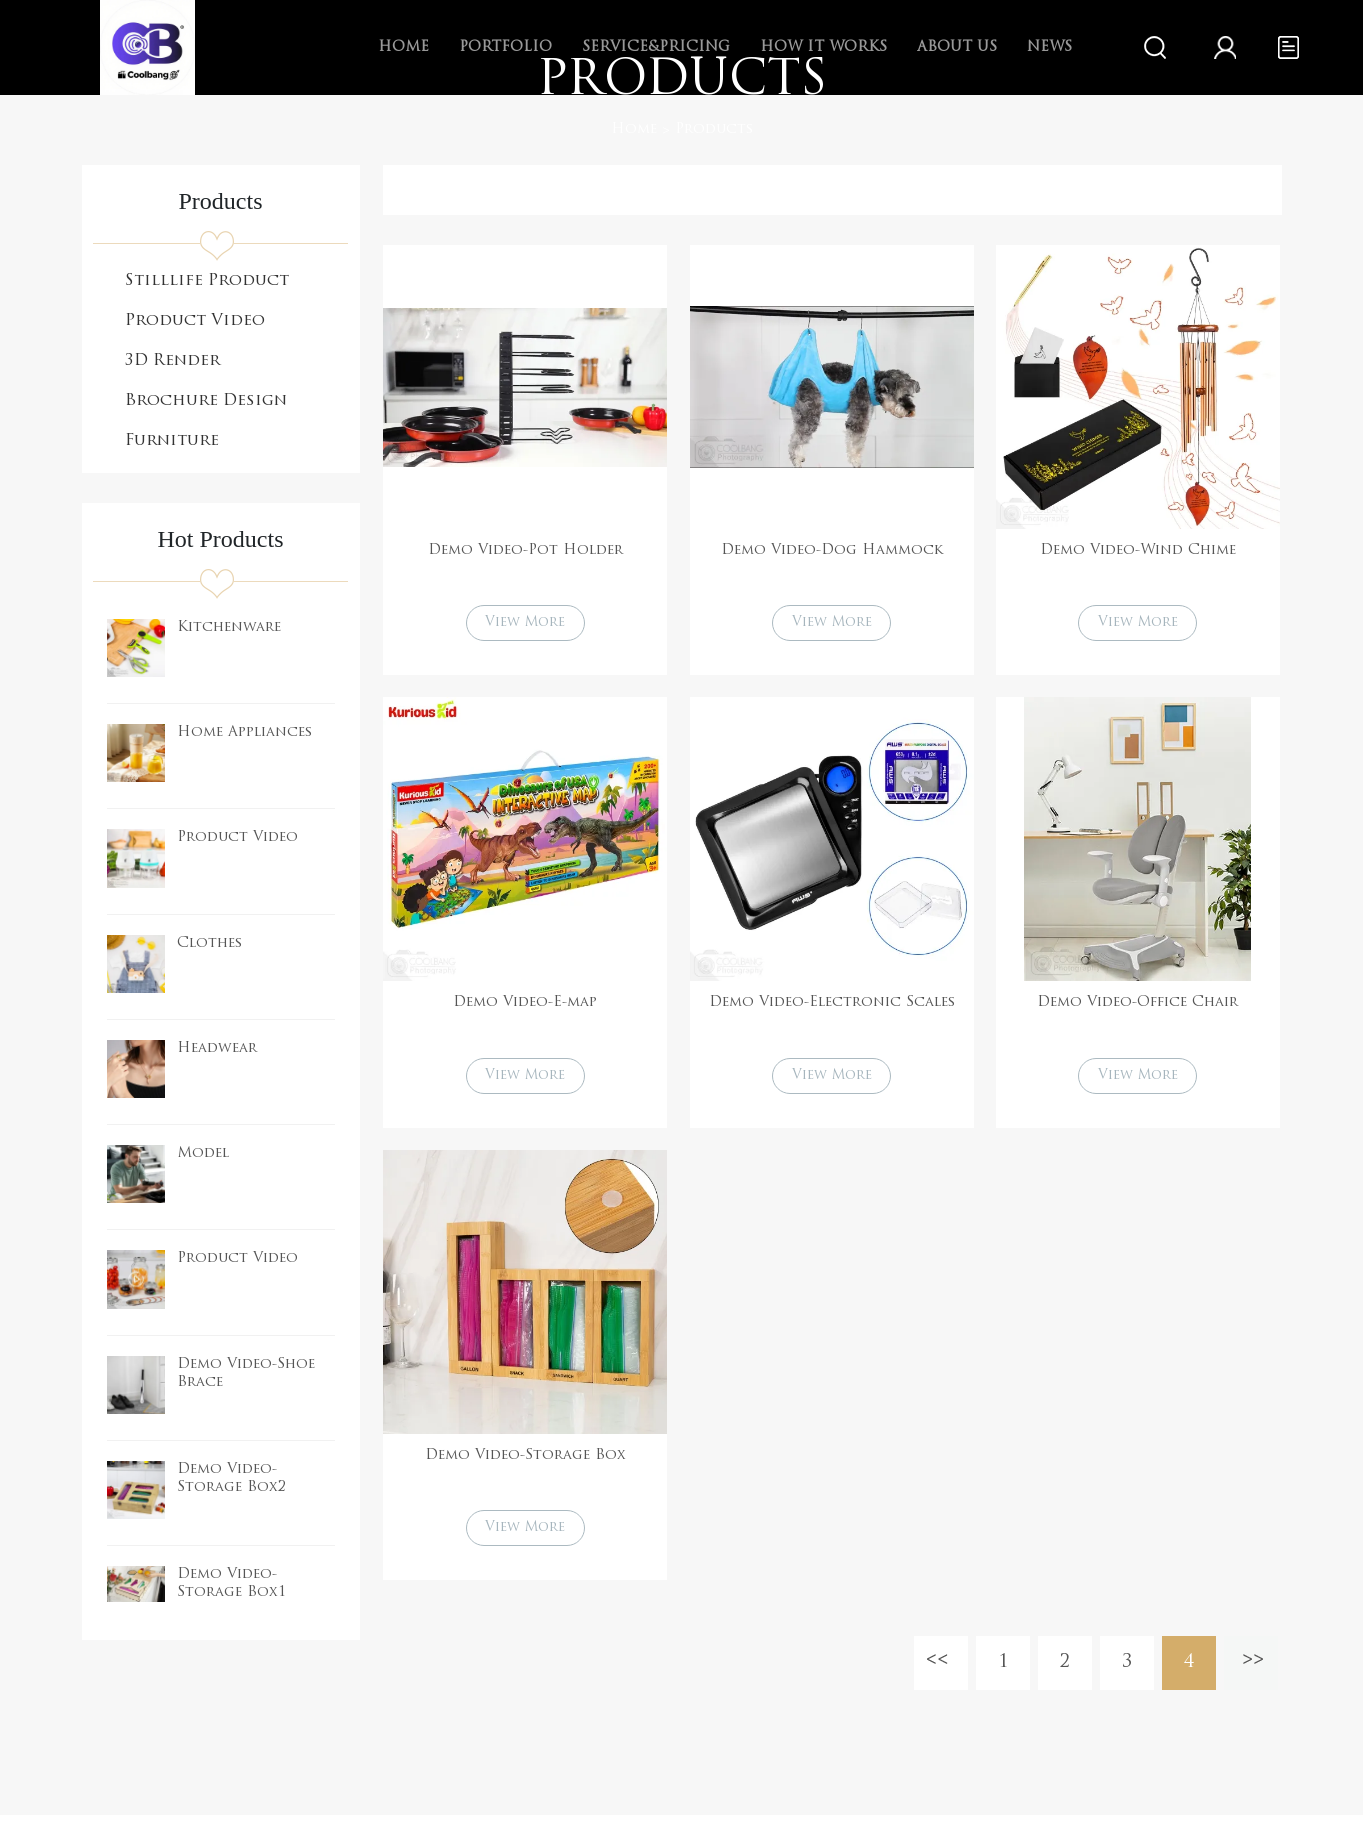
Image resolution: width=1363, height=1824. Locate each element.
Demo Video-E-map (525, 1005)
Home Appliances (244, 732)
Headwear (217, 1048)
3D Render (172, 361)
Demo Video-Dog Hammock (832, 550)
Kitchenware (229, 627)
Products (714, 129)
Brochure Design (206, 401)
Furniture (172, 441)
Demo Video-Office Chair (1137, 1005)
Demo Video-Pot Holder (525, 550)
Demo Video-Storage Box (525, 1460)
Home (634, 129)
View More (525, 624)
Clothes (209, 943)
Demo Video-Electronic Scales (832, 1005)
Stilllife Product (207, 281)
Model (203, 1153)
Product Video (195, 321)
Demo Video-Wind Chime (1138, 550)
